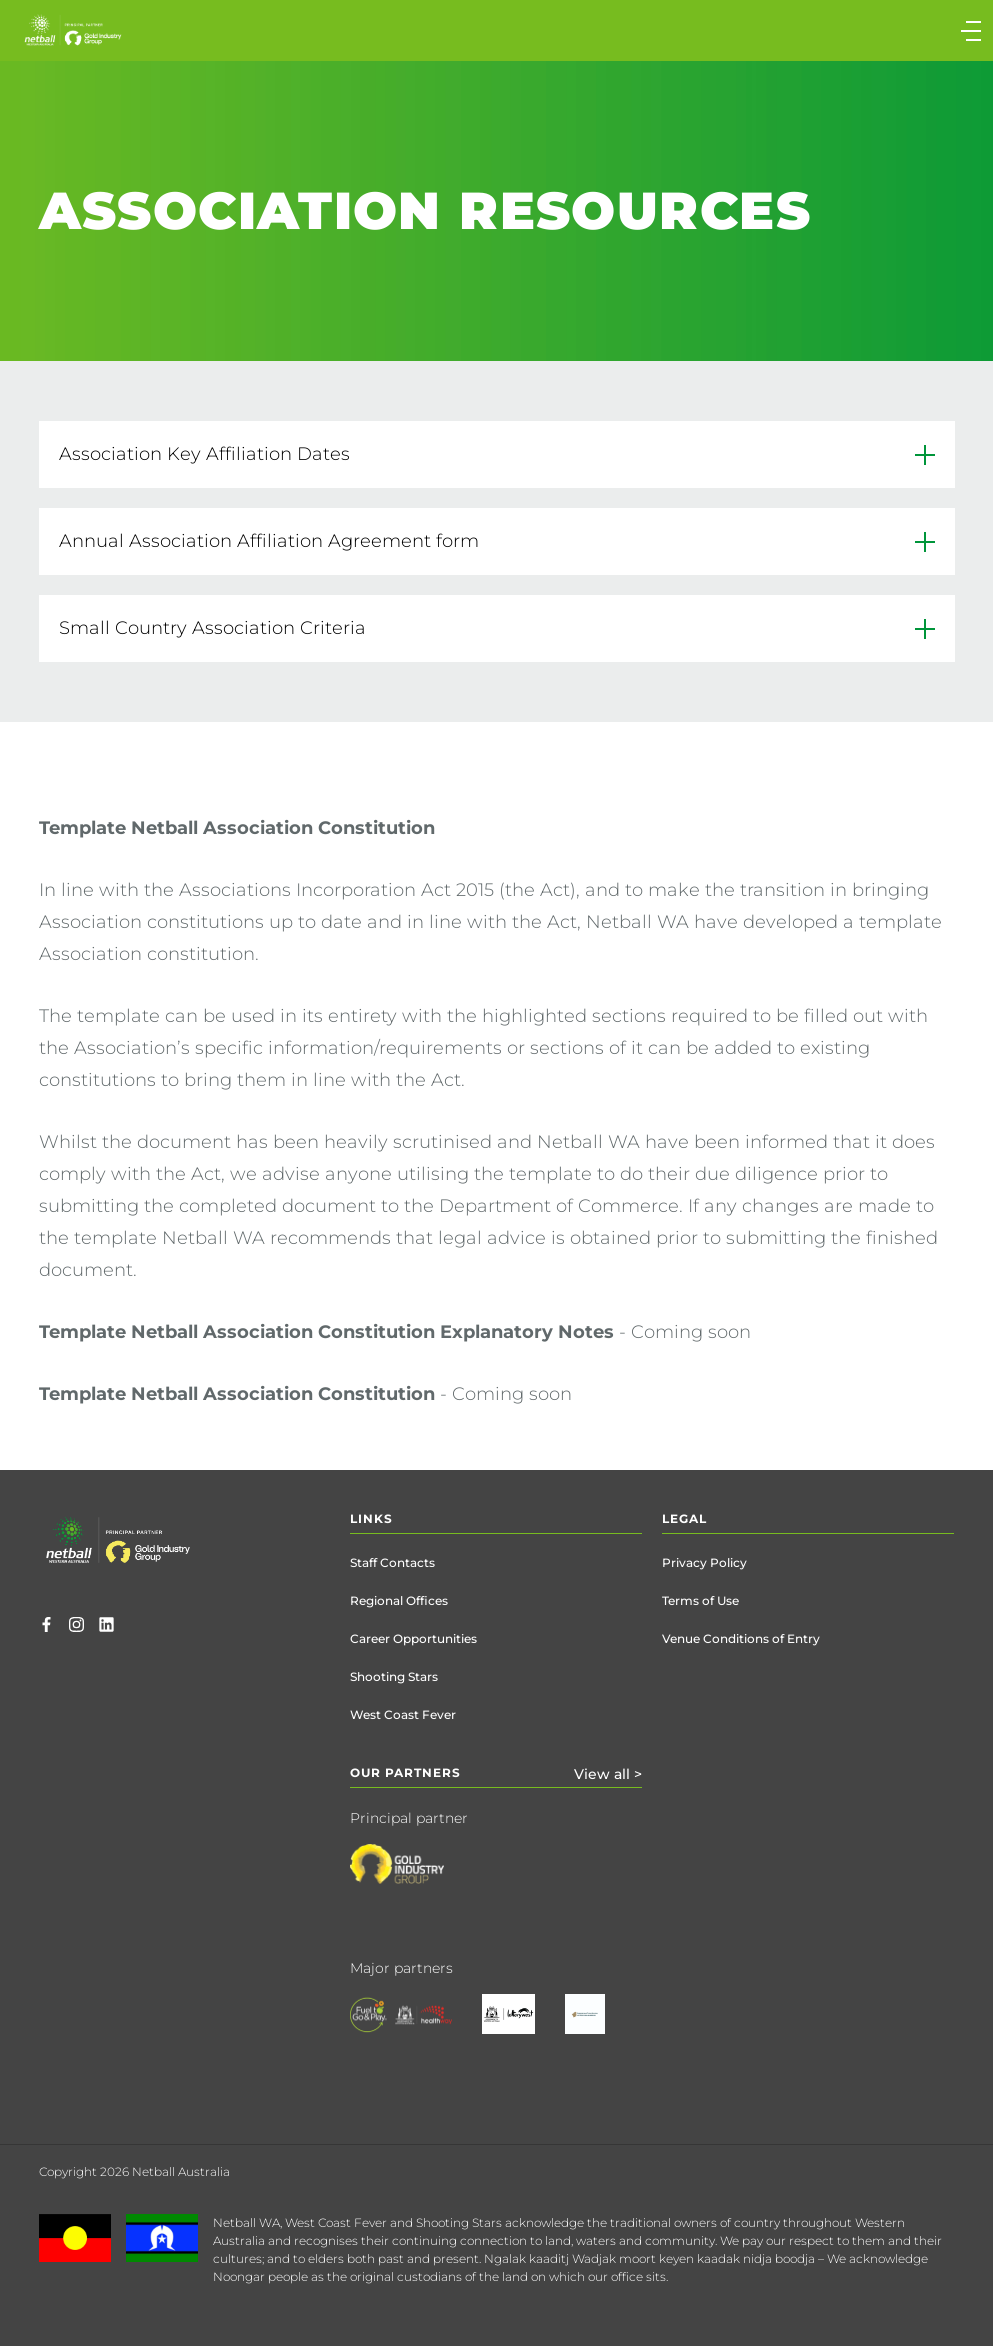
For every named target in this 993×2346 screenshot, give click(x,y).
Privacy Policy (704, 1562)
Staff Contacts (392, 1562)
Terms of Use (700, 1600)
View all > (608, 1774)
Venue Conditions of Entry (741, 1638)
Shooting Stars (394, 1676)
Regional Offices (399, 1600)
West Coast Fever (403, 1714)
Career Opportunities (413, 1638)
